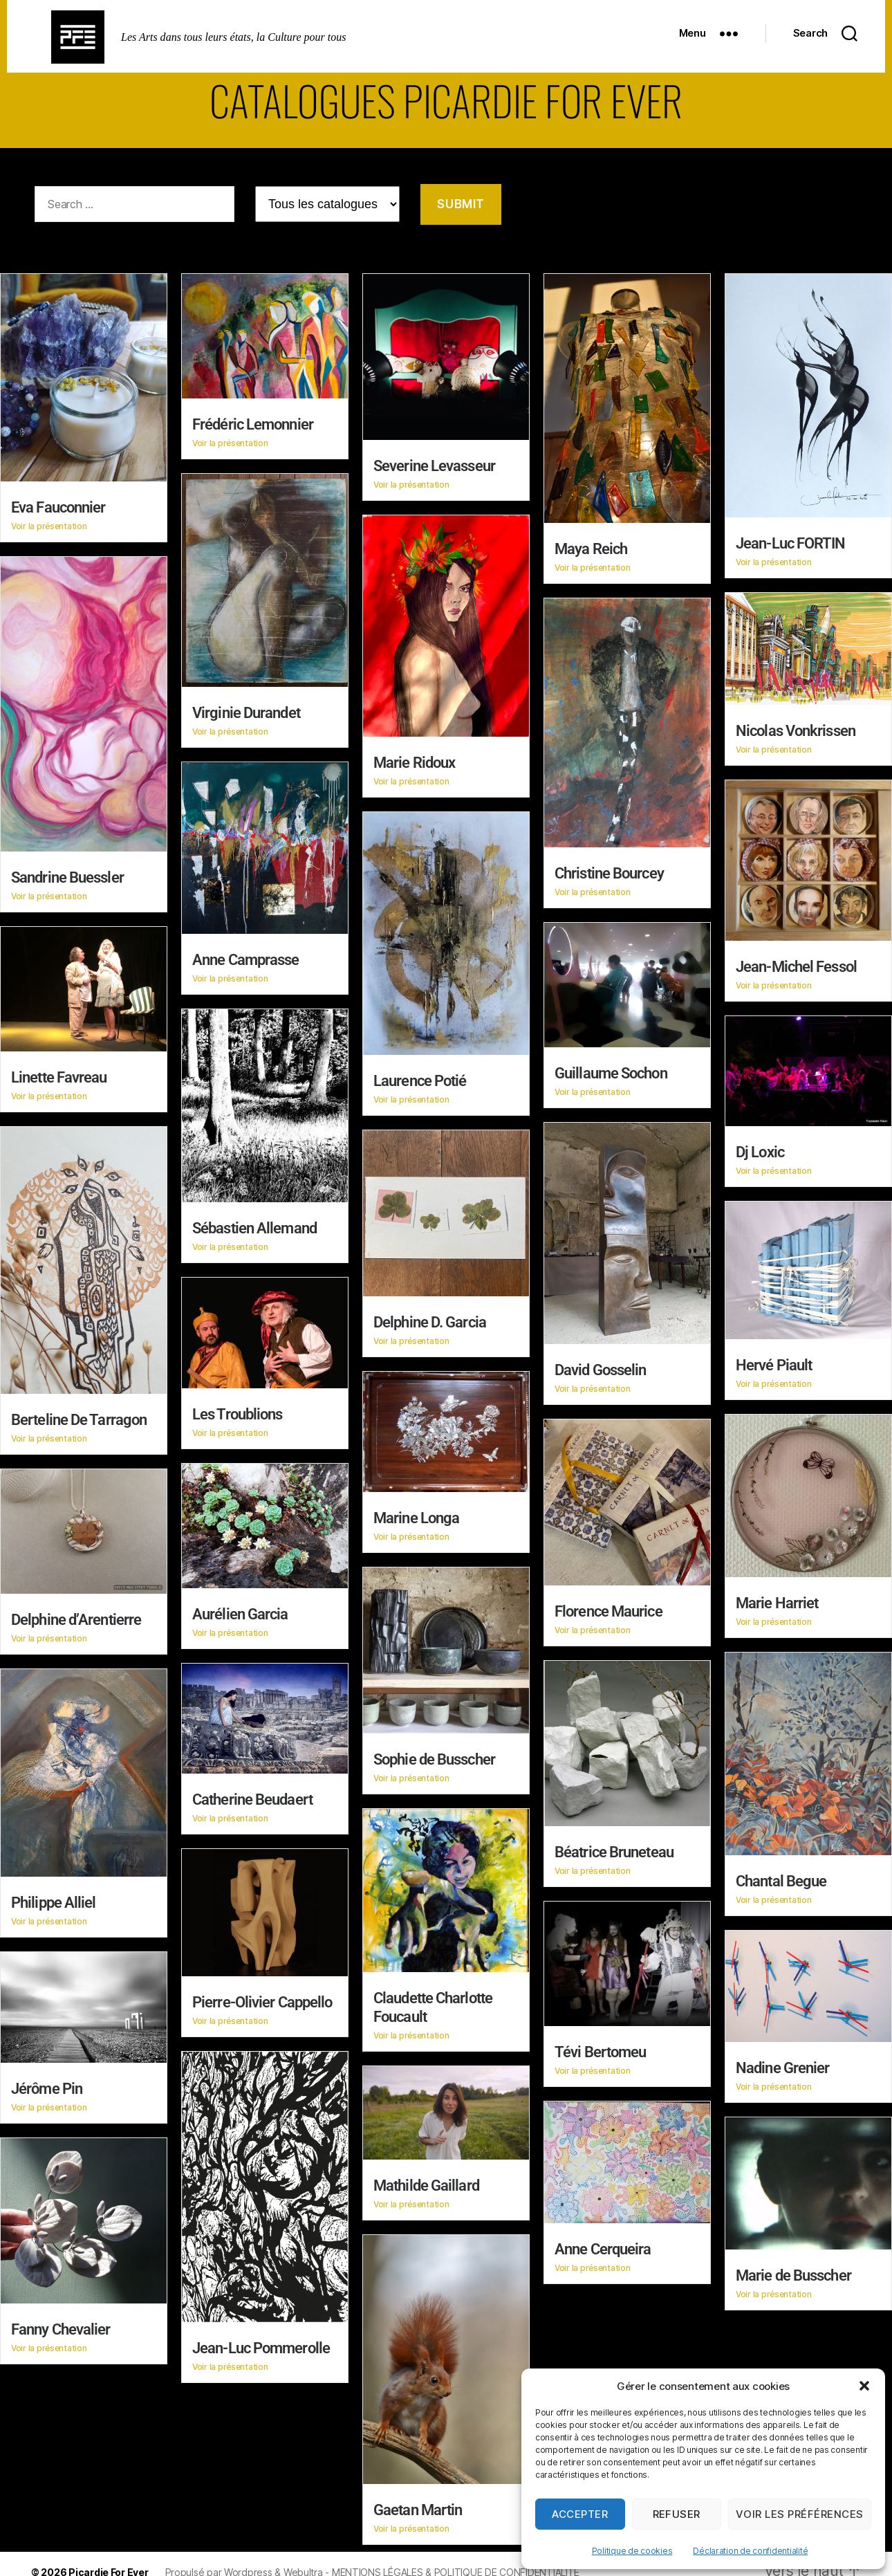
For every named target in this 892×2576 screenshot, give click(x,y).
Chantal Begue (781, 1876)
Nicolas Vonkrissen (795, 730)
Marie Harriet (777, 1599)
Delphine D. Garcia (429, 1318)
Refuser (677, 2514)
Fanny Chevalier (61, 2323)
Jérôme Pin (46, 2082)
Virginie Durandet (246, 712)
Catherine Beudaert (252, 1794)
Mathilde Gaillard (426, 2179)
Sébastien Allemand (254, 1225)
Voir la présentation (49, 526)
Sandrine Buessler (67, 876)
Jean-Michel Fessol (796, 964)
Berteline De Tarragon (79, 1417)
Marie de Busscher (793, 2270)
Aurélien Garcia (240, 1610)
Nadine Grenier (782, 2062)
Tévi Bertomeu (600, 2045)
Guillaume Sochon (611, 1070)
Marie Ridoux (414, 762)
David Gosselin (600, 1366)
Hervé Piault (774, 1361)
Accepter (580, 2514)
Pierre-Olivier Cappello (262, 1997)
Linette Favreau (59, 1075)
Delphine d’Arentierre (76, 1615)
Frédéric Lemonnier (252, 424)
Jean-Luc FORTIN (791, 543)
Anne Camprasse (245, 958)
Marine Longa (416, 1513)
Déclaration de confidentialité (750, 2551)
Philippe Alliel (53, 1897)
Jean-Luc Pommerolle (261, 2341)
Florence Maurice (608, 1607)
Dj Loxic (760, 1149)
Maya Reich (591, 549)
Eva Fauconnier (58, 507)
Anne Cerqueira (603, 2243)
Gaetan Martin (417, 2503)
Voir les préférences (800, 2514)
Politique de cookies (632, 2551)
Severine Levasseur (434, 466)
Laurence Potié (419, 1078)
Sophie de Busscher (434, 1754)
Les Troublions (237, 1410)
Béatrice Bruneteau (614, 1847)
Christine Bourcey (609, 872)
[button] (864, 2386)
